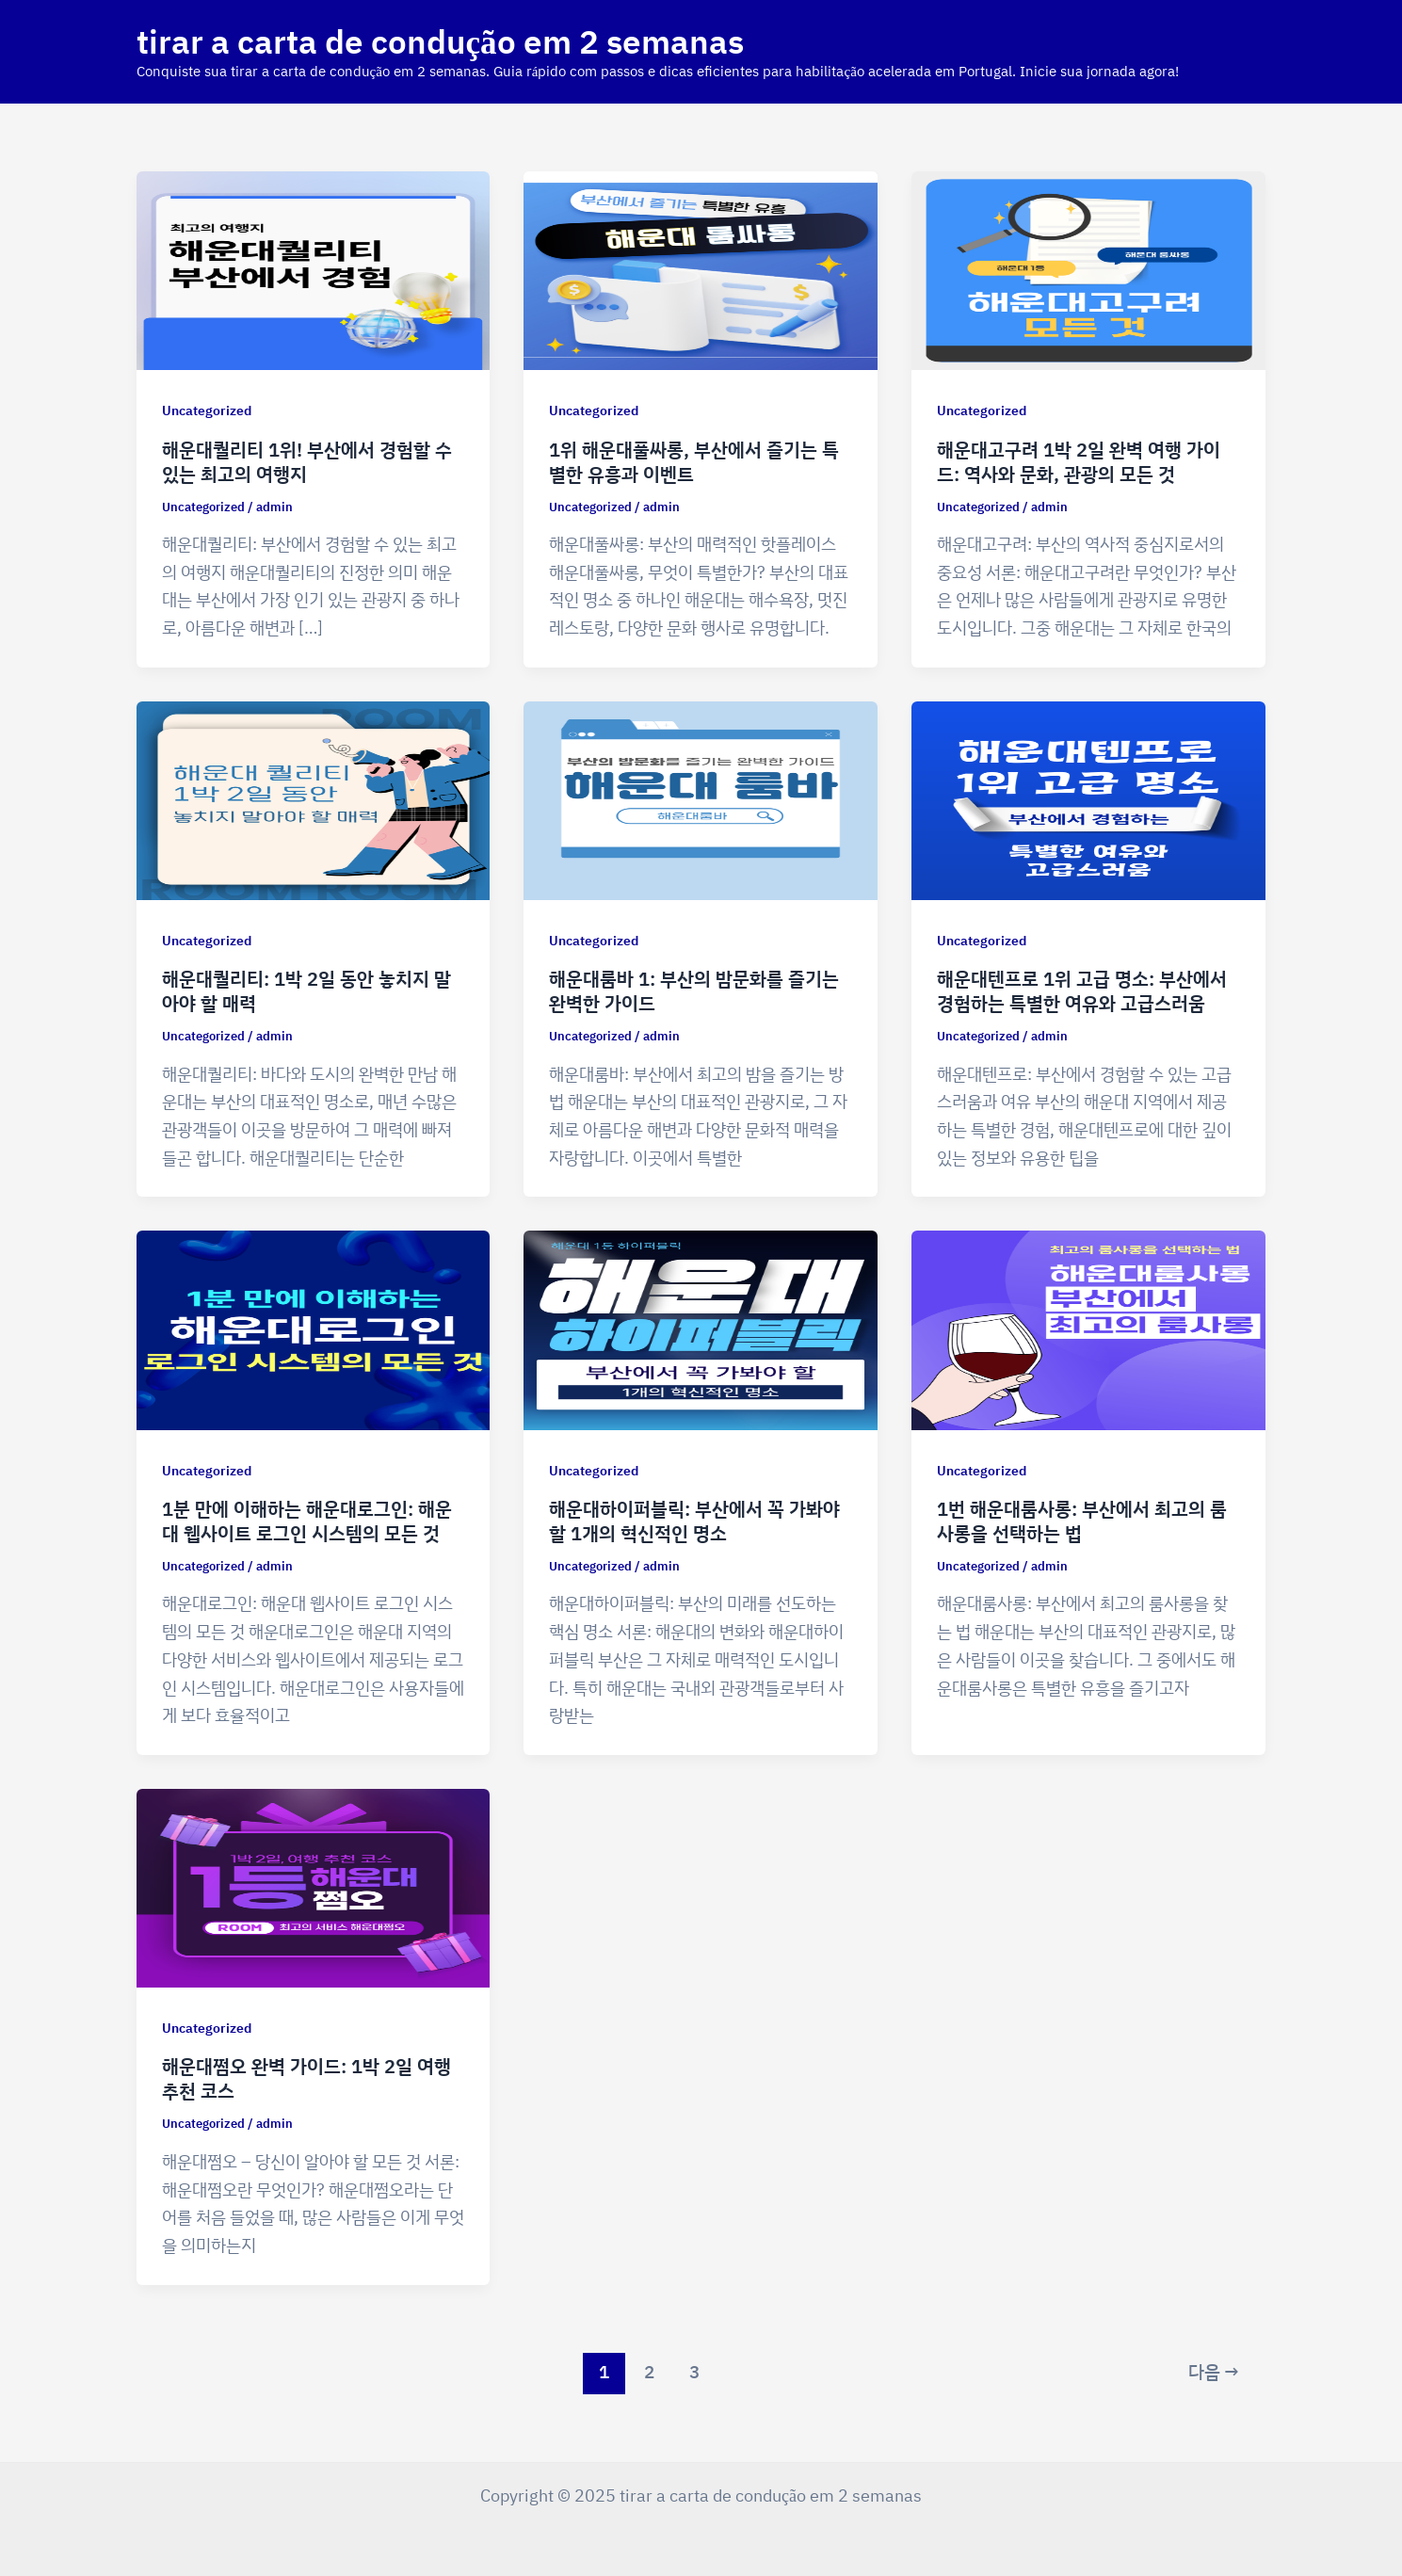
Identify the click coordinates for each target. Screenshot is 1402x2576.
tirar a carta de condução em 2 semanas (440, 41)
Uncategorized (206, 410)
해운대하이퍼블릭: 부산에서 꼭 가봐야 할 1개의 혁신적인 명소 (694, 1521)
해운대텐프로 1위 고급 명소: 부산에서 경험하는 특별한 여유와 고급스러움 (1082, 991)
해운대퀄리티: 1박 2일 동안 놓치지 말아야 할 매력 (306, 991)
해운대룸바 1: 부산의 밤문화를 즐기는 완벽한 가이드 (694, 991)
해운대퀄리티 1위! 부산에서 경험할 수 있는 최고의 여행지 (307, 462)
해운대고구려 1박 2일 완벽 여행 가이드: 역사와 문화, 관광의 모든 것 (1078, 462)
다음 (1213, 2371)
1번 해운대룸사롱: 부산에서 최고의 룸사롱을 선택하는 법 (1082, 1521)
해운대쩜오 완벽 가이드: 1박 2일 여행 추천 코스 (306, 2078)
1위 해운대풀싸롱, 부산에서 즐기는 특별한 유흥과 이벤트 (694, 462)
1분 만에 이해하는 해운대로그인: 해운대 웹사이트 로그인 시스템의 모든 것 (307, 1521)
